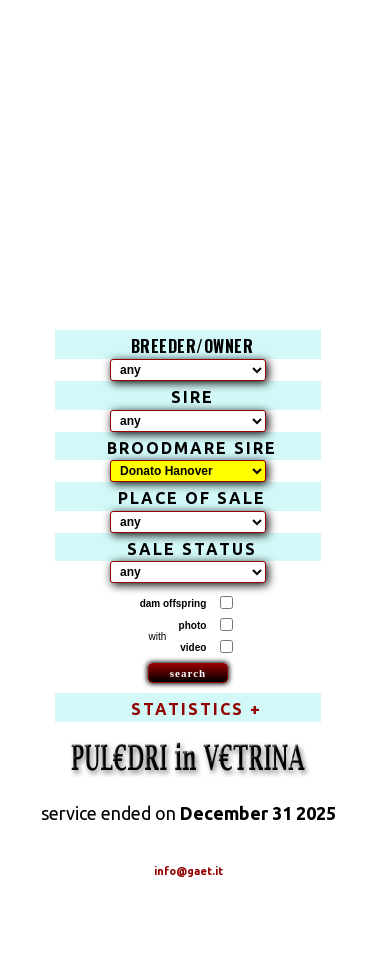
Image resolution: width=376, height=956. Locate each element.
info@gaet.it (188, 871)
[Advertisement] (189, 145)
